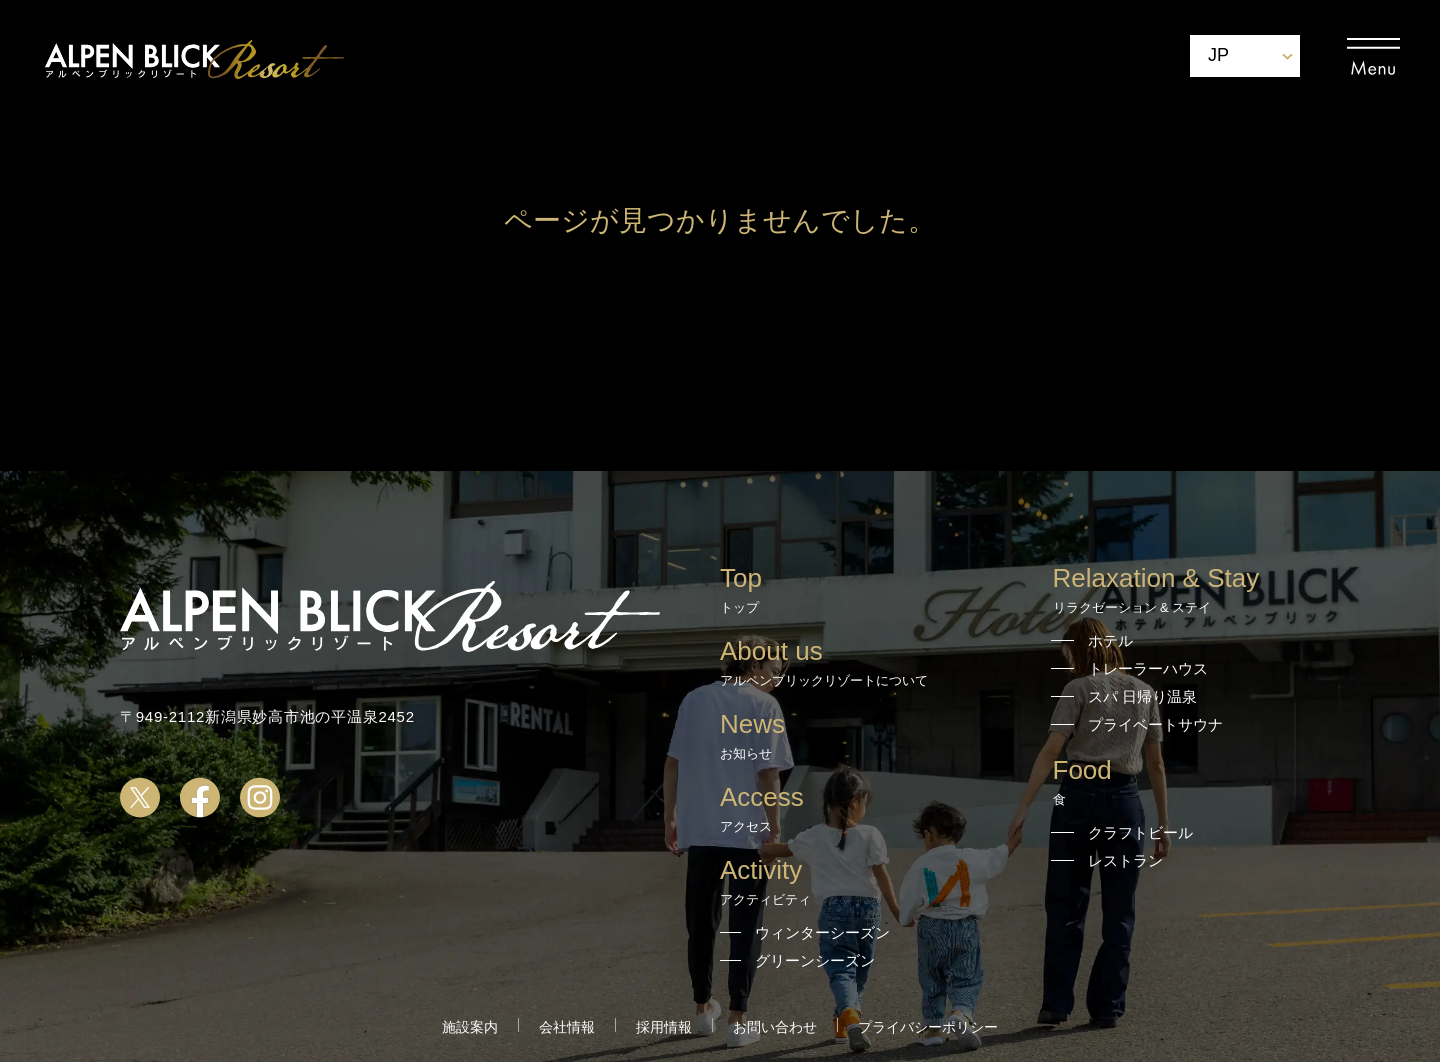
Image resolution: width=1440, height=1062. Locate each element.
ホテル (1110, 640)
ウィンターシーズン (822, 932)
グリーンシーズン (815, 960)
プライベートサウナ (1155, 724)
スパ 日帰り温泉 (1142, 696)
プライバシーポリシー (928, 1027)
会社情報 (567, 1027)
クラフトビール (1140, 832)
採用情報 (664, 1027)
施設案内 (470, 1027)
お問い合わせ (775, 1027)
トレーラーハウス (1148, 668)
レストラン (1125, 860)
